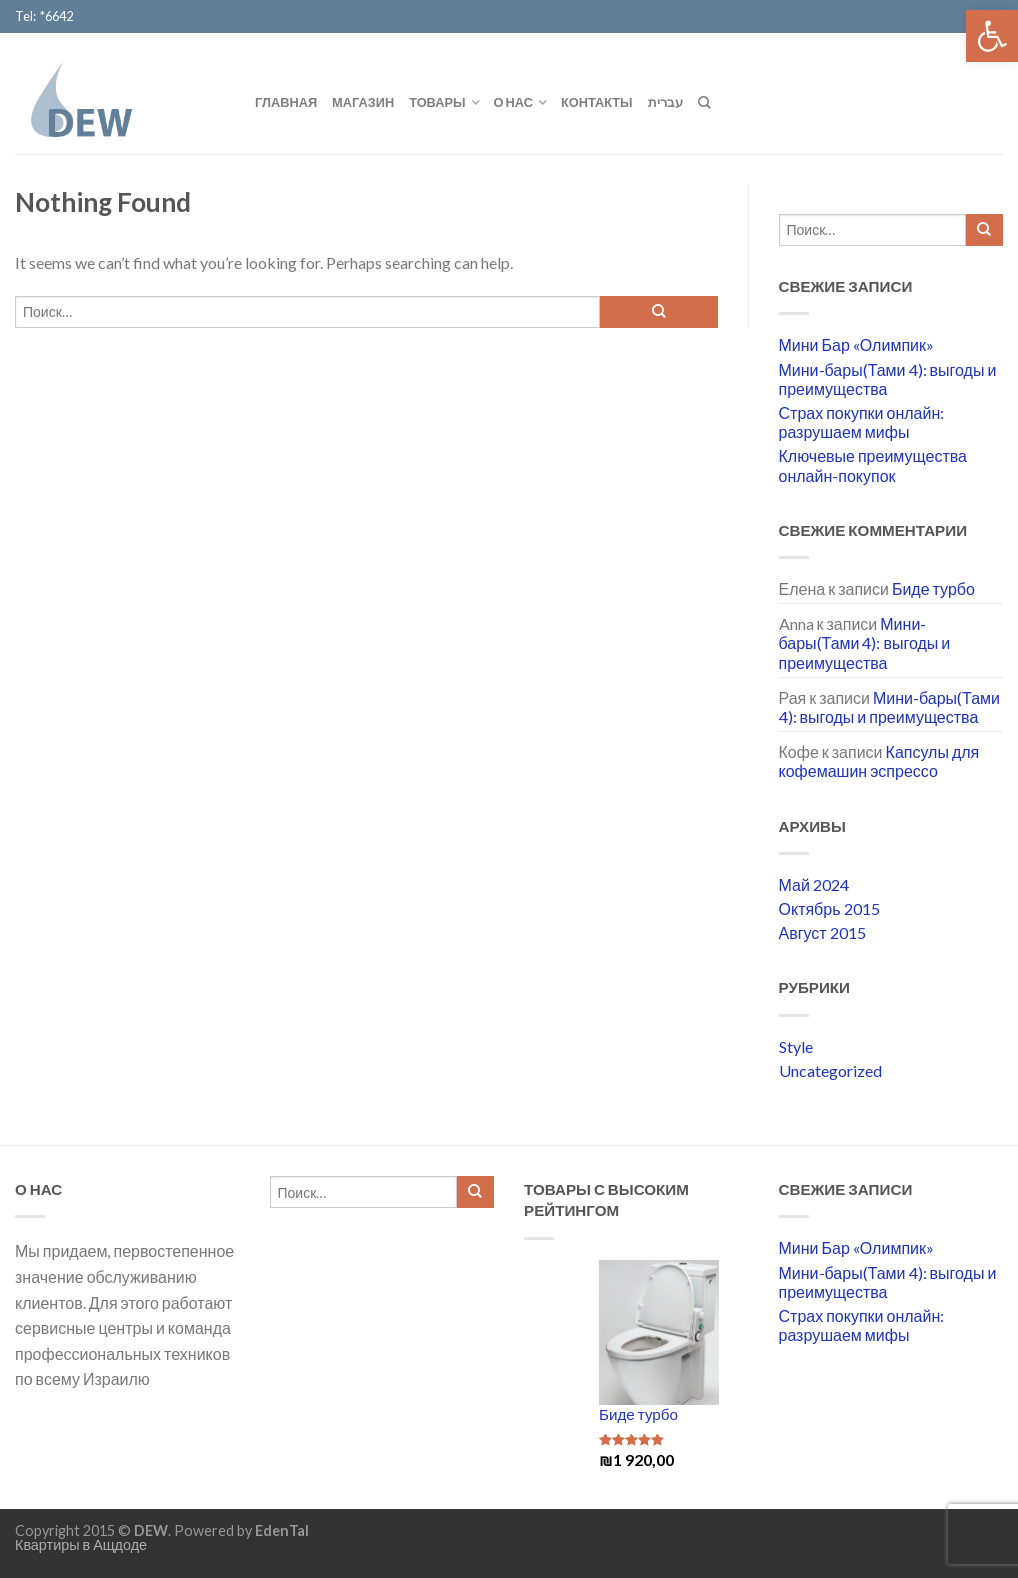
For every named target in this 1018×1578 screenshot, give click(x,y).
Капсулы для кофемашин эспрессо (879, 761)
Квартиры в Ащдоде (81, 1544)
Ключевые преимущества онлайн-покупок (873, 465)
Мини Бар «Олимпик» (856, 344)
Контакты (597, 102)
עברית (665, 102)
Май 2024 (814, 884)
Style (796, 1046)
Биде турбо (933, 588)
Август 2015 (822, 932)
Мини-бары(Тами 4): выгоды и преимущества (888, 379)
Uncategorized (830, 1070)
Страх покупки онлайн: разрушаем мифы (862, 422)
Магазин (363, 102)
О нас (513, 102)
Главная (286, 102)
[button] (992, 36)
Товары (437, 102)
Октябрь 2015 (829, 908)
